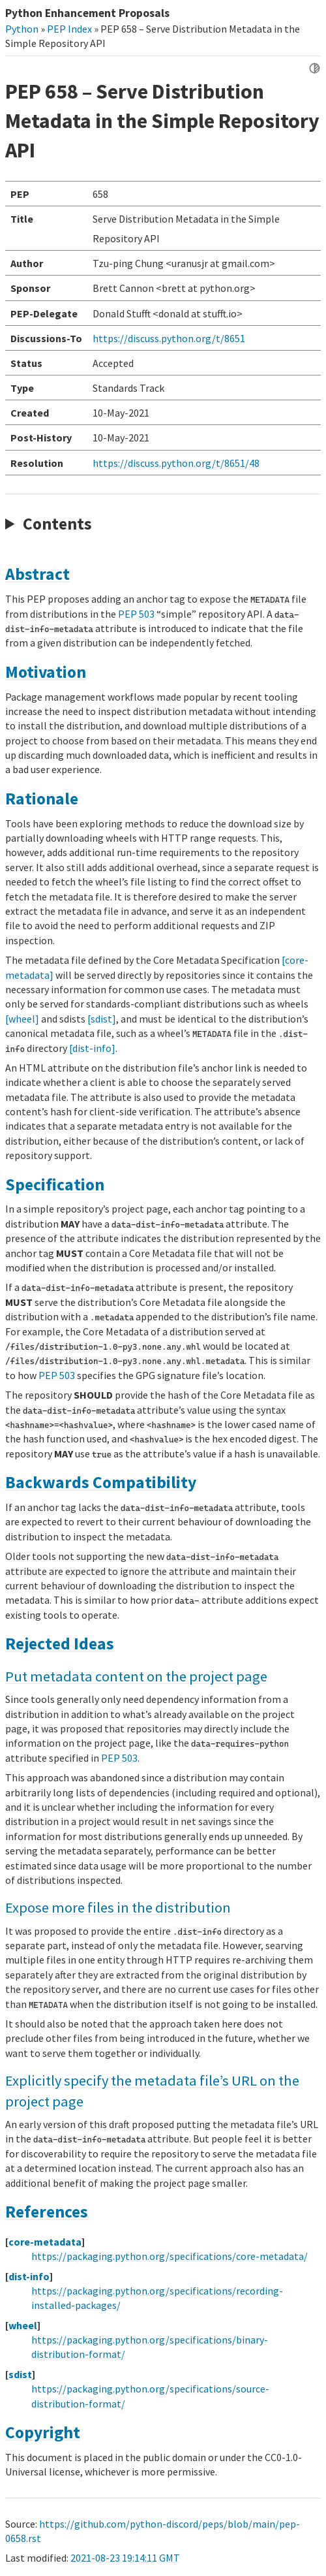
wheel (22, 2325)
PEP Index (69, 28)
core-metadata (45, 2241)
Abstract (37, 574)
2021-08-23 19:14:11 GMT (125, 2557)
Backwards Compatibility (100, 1482)
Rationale (41, 798)
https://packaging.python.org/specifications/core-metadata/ (169, 2256)
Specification (54, 1184)
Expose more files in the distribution (118, 1907)
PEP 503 (136, 613)
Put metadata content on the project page (136, 1676)
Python (21, 28)
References (46, 2211)
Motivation (45, 671)
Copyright (42, 2432)
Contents (57, 523)
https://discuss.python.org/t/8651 (169, 338)
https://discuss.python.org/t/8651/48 (176, 462)
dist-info (29, 2276)
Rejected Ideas (59, 1643)
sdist (20, 2374)
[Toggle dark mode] (314, 68)
